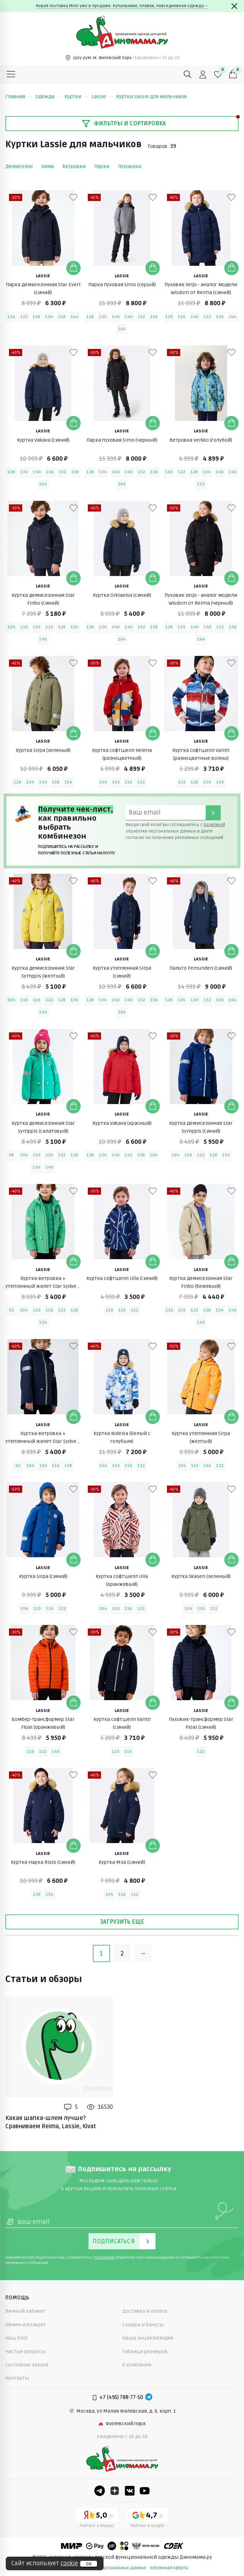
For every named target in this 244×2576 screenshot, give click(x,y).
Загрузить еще (122, 1921)
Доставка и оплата (144, 2311)
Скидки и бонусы (143, 2325)
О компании (136, 2365)
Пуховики (129, 166)
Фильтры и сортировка (124, 123)
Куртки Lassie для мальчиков (151, 96)
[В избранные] (73, 197)
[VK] (129, 2490)
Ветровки (74, 166)
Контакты (17, 2378)
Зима (47, 166)
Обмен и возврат (25, 2325)
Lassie (102, 96)
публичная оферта (169, 2568)
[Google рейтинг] (147, 2519)
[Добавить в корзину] (73, 268)
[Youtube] (144, 2490)
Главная (18, 96)
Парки (101, 166)
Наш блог (16, 2338)
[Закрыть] (234, 6)
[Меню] (11, 74)
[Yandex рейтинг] (97, 2519)
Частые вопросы (25, 2352)
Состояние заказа (26, 2365)
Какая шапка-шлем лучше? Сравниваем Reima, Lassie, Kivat (50, 2122)
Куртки (76, 96)
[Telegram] (148, 2397)
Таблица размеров (145, 2352)
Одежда (48, 96)
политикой (214, 825)
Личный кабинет (25, 2311)
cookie (69, 2563)
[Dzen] (114, 2490)
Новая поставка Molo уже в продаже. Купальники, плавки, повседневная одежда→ (122, 6)
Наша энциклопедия (147, 2338)
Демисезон (19, 166)
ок (88, 2564)
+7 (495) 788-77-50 (121, 2397)
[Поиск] (187, 74)
